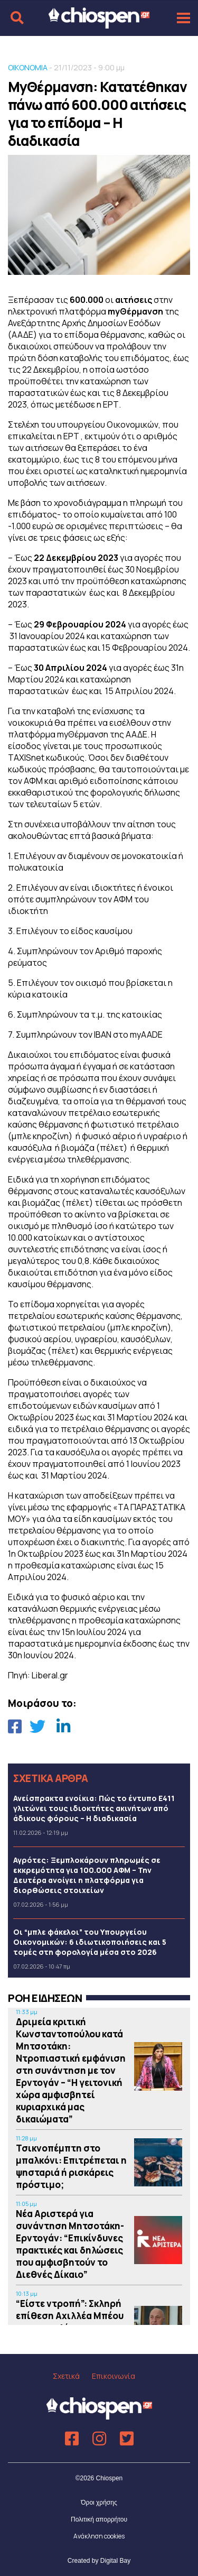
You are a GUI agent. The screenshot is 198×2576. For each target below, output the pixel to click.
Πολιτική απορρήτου (99, 2519)
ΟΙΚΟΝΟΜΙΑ (28, 67)
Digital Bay (115, 2560)
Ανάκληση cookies (99, 2536)
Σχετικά (66, 2376)
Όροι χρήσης (99, 2502)
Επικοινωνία (113, 2376)
